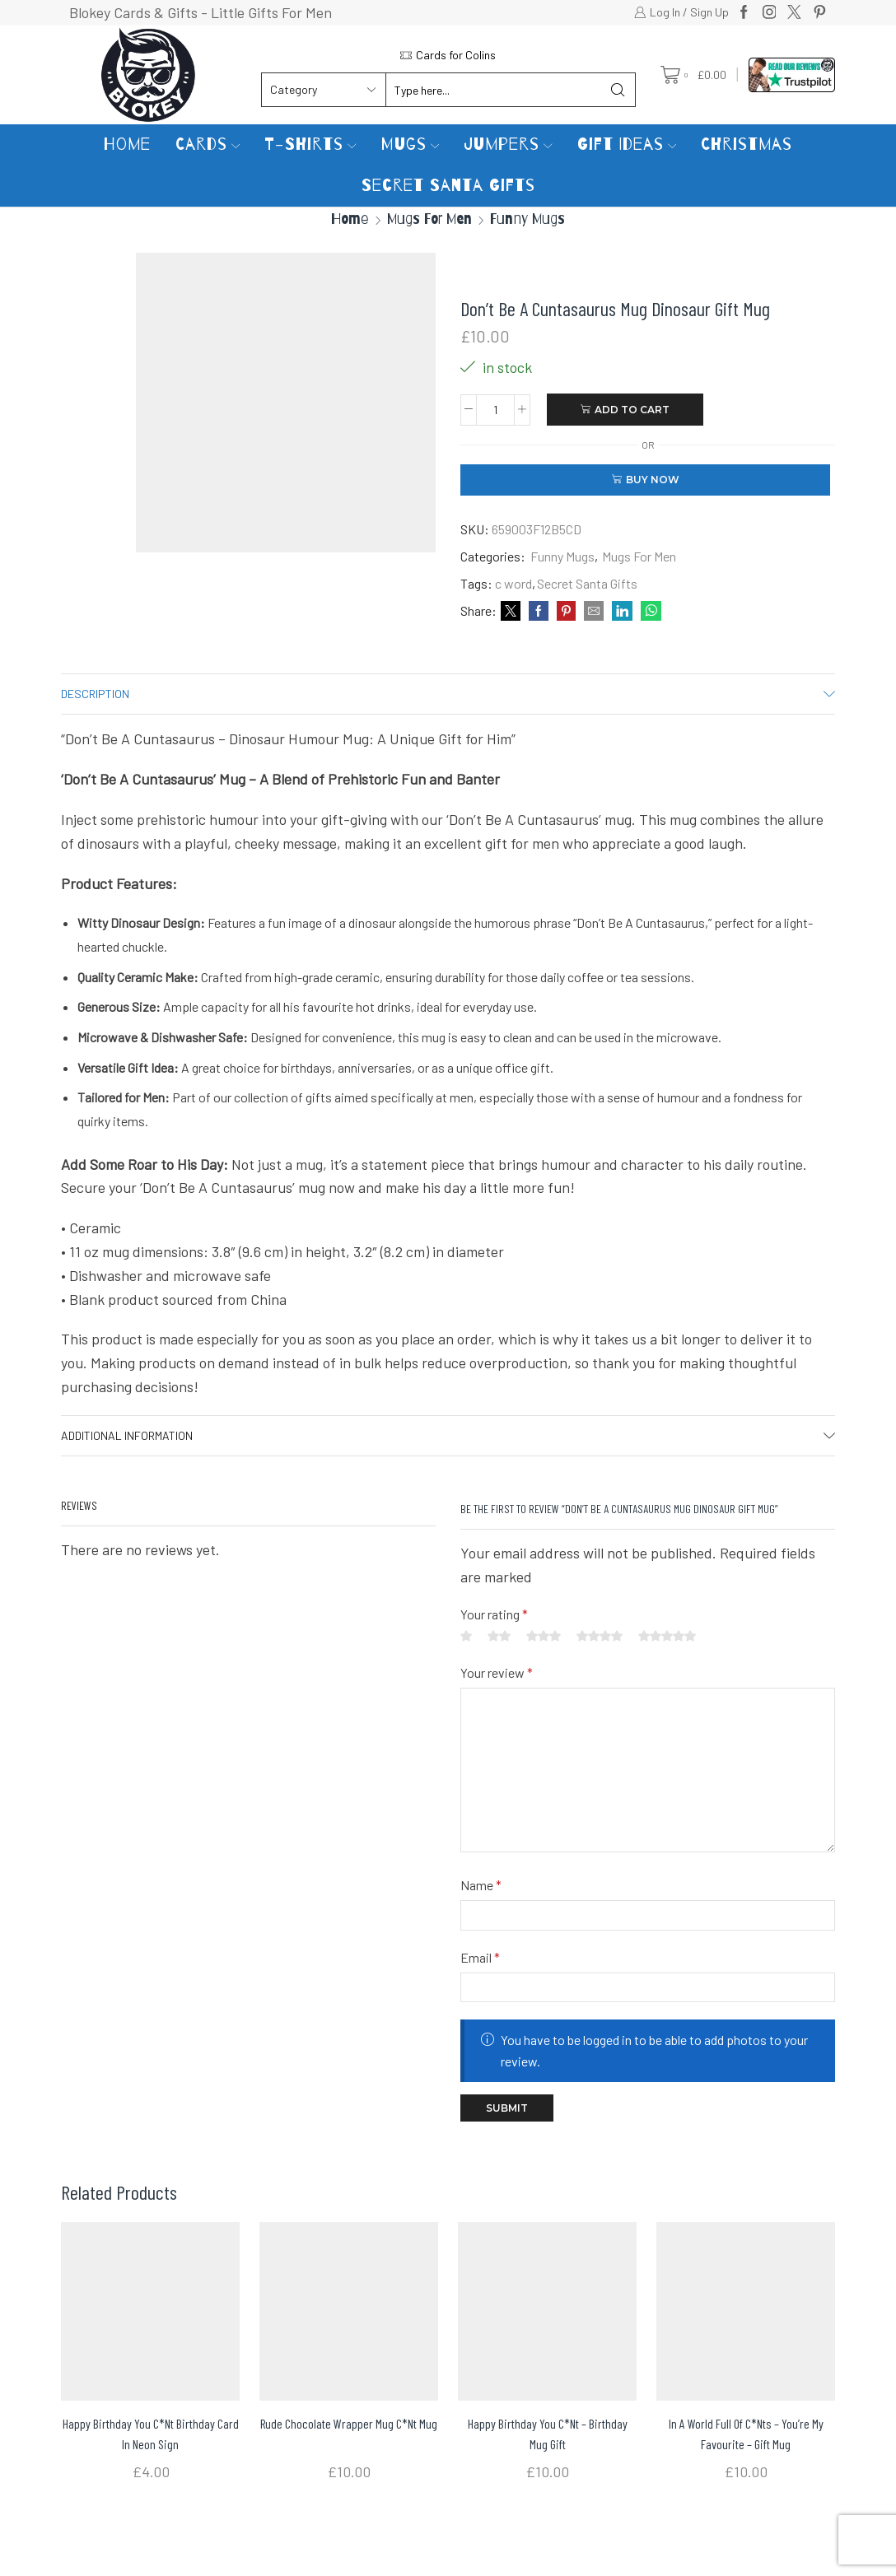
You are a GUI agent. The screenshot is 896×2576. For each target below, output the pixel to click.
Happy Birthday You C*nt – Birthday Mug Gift (548, 2433)
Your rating (494, 1614)
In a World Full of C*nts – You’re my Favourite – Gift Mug (746, 2433)
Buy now (652, 479)
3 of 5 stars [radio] (543, 1636)
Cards (207, 144)
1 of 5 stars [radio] (466, 1636)
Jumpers (508, 144)
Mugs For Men (429, 218)
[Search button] (618, 89)
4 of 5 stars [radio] (599, 1636)
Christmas (746, 144)
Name (481, 1885)
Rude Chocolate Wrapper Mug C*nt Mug (348, 2423)
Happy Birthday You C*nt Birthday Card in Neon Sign (151, 2433)
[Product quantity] (495, 410)
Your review (496, 1672)
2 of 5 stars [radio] (499, 1636)
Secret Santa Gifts (448, 185)
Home (127, 144)
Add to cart (632, 409)
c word (513, 583)
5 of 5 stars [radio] (667, 1636)
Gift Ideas (627, 144)
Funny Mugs (527, 218)
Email (480, 1957)
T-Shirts (310, 144)
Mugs (410, 144)
